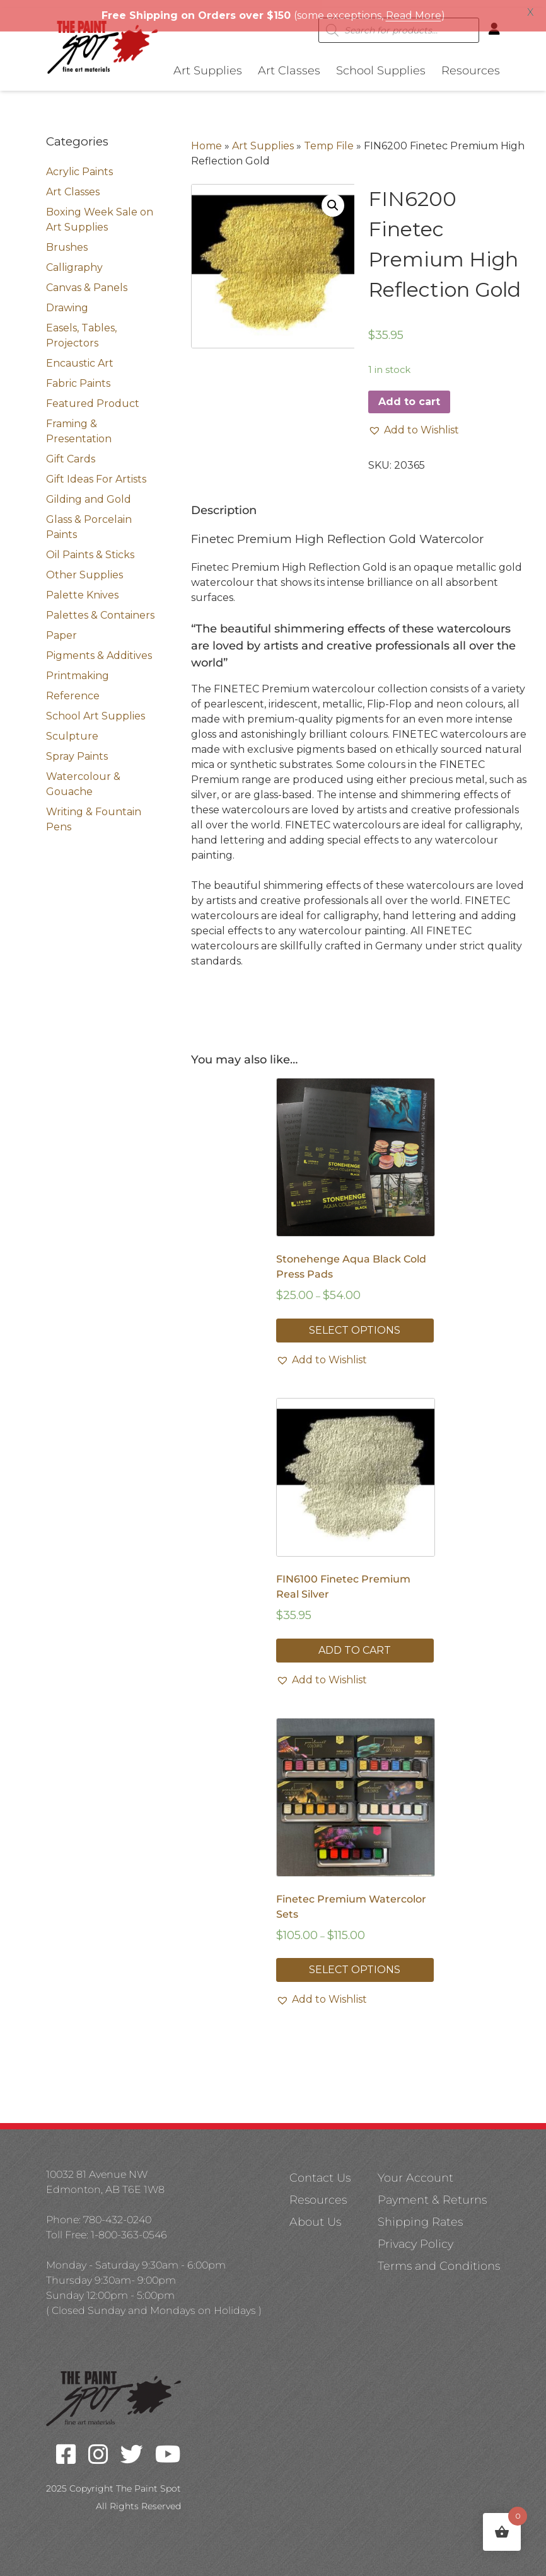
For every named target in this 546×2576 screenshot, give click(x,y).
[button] (333, 197)
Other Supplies (84, 567)
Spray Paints (77, 749)
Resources (470, 63)
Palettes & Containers (100, 608)
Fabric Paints (78, 376)
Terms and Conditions (439, 2258)
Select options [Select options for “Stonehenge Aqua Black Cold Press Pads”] (354, 1323)
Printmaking (77, 668)
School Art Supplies (95, 708)
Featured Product (92, 396)
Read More (413, 15)
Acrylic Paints (79, 164)
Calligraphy (74, 260)
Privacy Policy (415, 2236)
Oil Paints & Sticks (90, 547)
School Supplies (381, 63)
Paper (61, 628)
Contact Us (320, 2170)
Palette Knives (82, 587)
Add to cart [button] (354, 1643)
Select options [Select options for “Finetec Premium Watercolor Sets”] (354, 1962)
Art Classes (289, 63)
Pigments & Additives (99, 648)
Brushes (67, 240)
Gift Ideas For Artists (96, 472)
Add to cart (409, 394)
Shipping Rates (420, 2214)
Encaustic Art (79, 356)
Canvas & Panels (86, 280)
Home (206, 138)
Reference (73, 688)
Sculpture (72, 729)
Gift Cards (70, 451)
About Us (315, 2214)
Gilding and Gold (88, 492)
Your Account (415, 2170)
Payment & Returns (432, 2192)
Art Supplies (207, 63)
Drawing (67, 300)
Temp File (329, 138)
